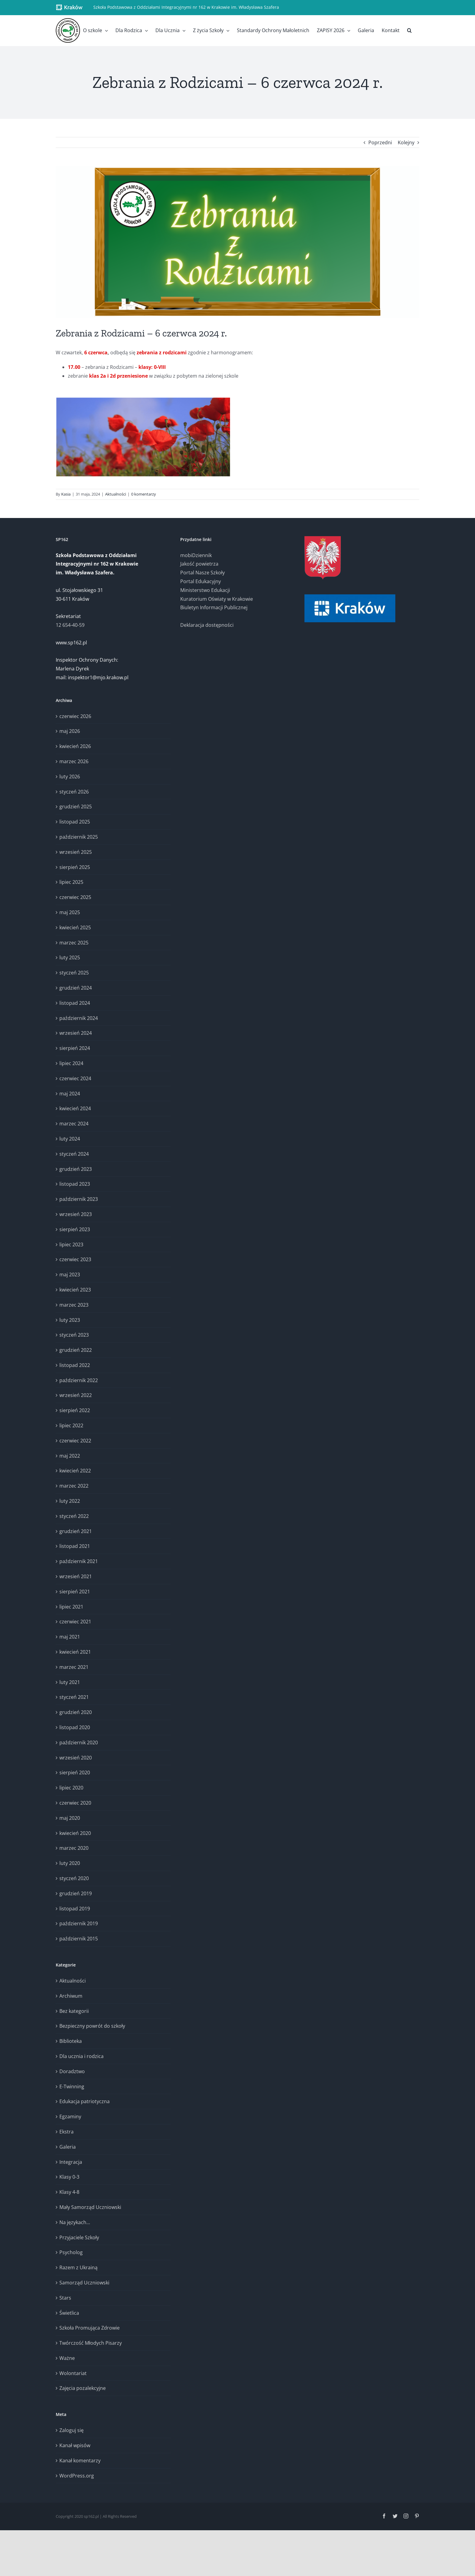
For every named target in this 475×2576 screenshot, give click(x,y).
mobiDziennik (196, 555)
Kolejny (406, 142)
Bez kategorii (74, 2011)
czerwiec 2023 (75, 1259)
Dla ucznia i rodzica (81, 2056)
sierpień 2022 (74, 1410)
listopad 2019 (74, 1908)
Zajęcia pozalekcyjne (82, 2388)
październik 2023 (78, 1199)
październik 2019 (78, 1923)
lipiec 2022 (71, 1425)
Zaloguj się (71, 2430)
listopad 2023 (74, 1184)
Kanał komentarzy (80, 2460)
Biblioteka (70, 2041)
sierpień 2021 (74, 1591)
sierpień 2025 (74, 867)
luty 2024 (69, 1138)
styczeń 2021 (74, 1697)
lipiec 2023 (71, 1244)
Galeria (67, 2146)
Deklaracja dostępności (207, 625)
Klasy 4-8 (69, 2192)
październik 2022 (78, 1380)
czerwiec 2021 (75, 1621)
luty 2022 (69, 1501)
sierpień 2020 (74, 1772)
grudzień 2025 (75, 806)
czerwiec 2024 (75, 1078)
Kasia (66, 494)
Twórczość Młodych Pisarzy (90, 2343)
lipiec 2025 (71, 882)
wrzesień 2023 (75, 1214)
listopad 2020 (74, 1727)
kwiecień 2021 (75, 1652)
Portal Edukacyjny (200, 581)
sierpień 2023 (74, 1229)
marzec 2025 (73, 942)
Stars (65, 2297)
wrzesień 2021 (75, 1576)
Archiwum (70, 1996)
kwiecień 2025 (75, 927)
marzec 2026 (73, 761)
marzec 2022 (73, 1485)
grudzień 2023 (75, 1169)
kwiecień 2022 (75, 1470)
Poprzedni (380, 142)
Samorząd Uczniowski (84, 2282)
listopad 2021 (74, 1546)
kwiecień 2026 (75, 746)
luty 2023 (69, 1320)
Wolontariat (73, 2373)
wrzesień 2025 (75, 852)
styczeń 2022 (74, 1516)
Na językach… (74, 2222)
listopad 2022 (74, 1365)
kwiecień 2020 (75, 1833)
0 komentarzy (143, 494)
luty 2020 (69, 1863)
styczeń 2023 (74, 1334)
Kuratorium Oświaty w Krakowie (216, 599)
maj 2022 (69, 1455)
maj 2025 (69, 912)
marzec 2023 (73, 1304)
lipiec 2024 (71, 1063)
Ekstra (66, 2131)
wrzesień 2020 (75, 1757)
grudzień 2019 (75, 1893)
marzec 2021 (73, 1667)
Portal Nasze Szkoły (202, 572)
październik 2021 (78, 1561)
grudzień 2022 (75, 1350)
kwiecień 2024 (75, 1108)
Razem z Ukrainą (78, 2267)
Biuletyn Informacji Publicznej (213, 607)
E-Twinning (71, 2086)
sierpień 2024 (74, 1048)
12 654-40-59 (70, 625)
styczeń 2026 (74, 791)
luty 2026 (69, 776)
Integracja (70, 2162)
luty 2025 (69, 957)
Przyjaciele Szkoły (79, 2237)
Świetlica (69, 2313)
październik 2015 (78, 1938)
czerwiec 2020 (75, 1802)
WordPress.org (76, 2475)
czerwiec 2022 (75, 1440)
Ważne (67, 2358)
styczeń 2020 (74, 1878)
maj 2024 (69, 1093)
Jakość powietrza (199, 563)
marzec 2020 (73, 1848)
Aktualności (115, 494)
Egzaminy (70, 2116)
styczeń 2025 (74, 972)
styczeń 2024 (74, 1154)
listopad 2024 (74, 1003)
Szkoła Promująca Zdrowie (89, 2327)
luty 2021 (69, 1682)
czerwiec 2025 (75, 897)
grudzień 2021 (75, 1531)
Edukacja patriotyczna (84, 2101)
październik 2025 (78, 837)
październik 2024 (78, 1018)
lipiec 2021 (71, 1606)
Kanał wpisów (74, 2445)
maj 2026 (69, 731)
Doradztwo (72, 2071)
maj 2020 (69, 1818)
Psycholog (71, 2252)
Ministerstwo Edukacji (205, 590)
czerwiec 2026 (75, 716)
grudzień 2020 (75, 1712)
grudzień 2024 (75, 987)
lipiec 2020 (71, 1787)
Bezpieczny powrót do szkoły (92, 2026)
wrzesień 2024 (75, 1033)
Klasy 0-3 (69, 2176)
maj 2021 (69, 1636)
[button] (409, 30)
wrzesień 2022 (75, 1395)
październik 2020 (78, 1742)
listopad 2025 (74, 821)
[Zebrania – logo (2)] (237, 242)
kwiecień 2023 (75, 1289)
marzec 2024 (73, 1123)
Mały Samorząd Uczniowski (90, 2207)
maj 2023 (69, 1274)
